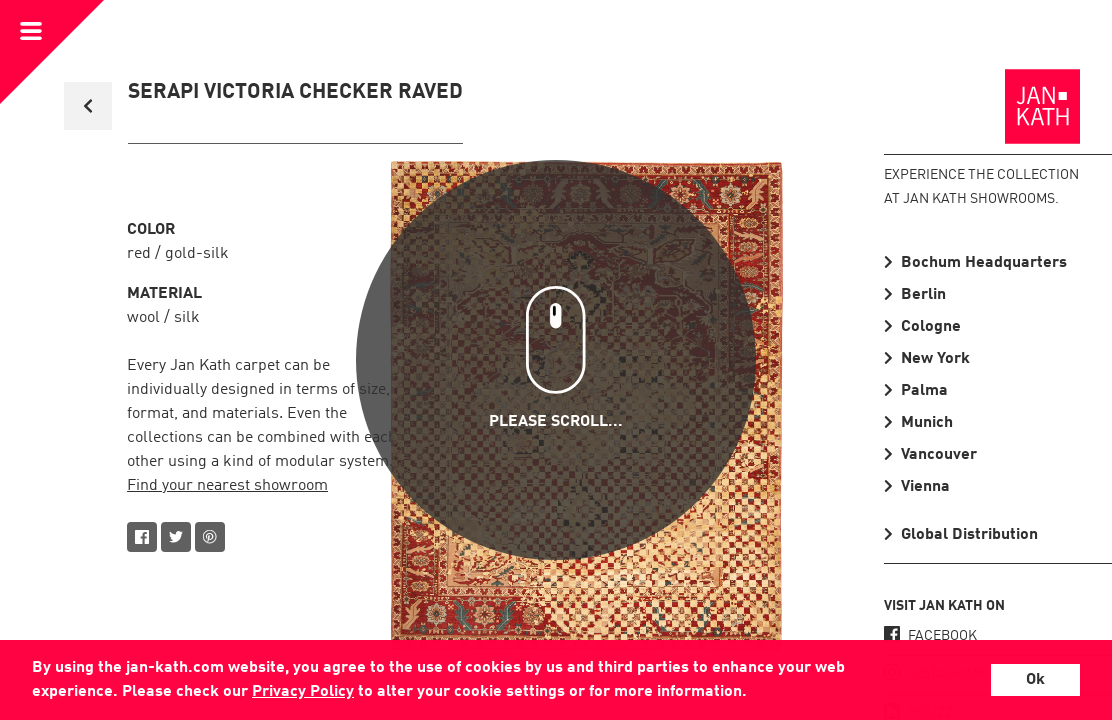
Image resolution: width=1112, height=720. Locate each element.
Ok (1035, 680)
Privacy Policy (303, 692)
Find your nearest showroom (227, 486)
